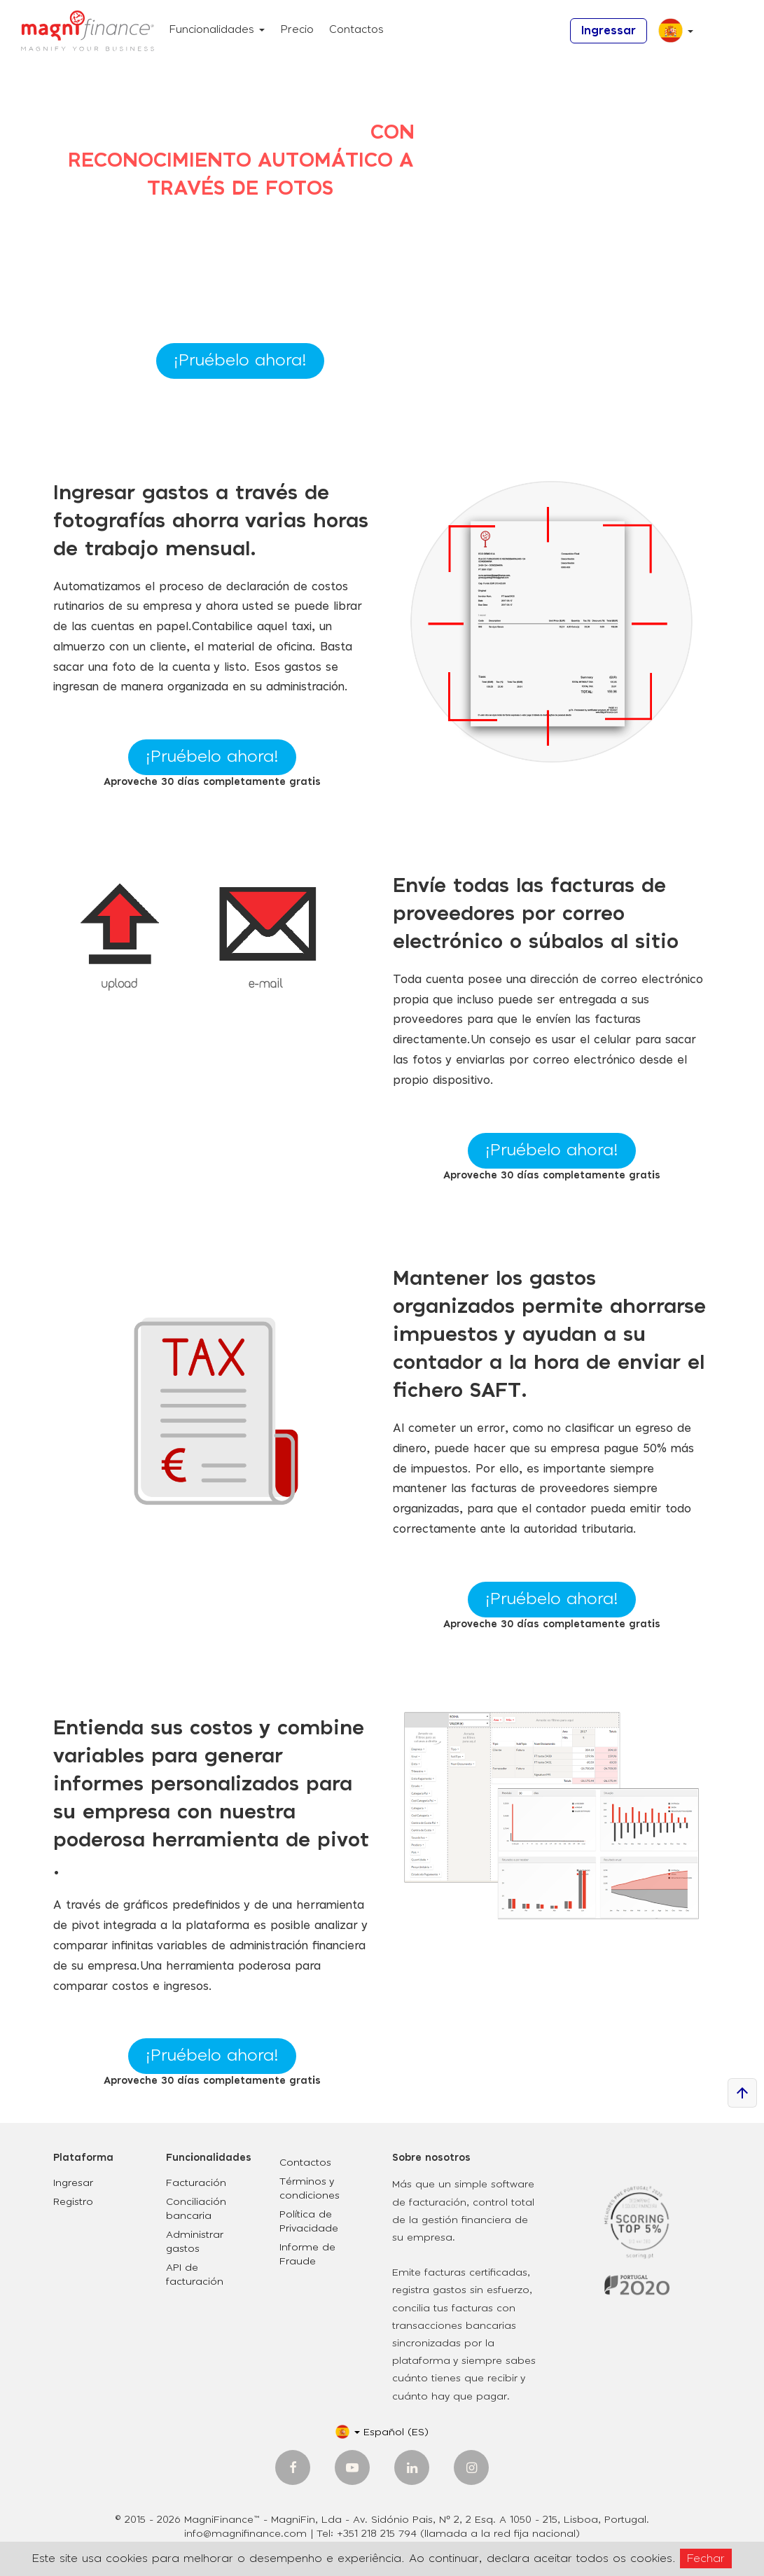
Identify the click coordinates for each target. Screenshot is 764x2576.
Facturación (196, 2183)
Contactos (356, 30)
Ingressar (608, 30)
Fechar (706, 2558)
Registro (73, 2202)
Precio (297, 30)
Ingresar (73, 2183)
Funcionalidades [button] (217, 30)
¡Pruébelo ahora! (240, 361)
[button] (670, 36)
